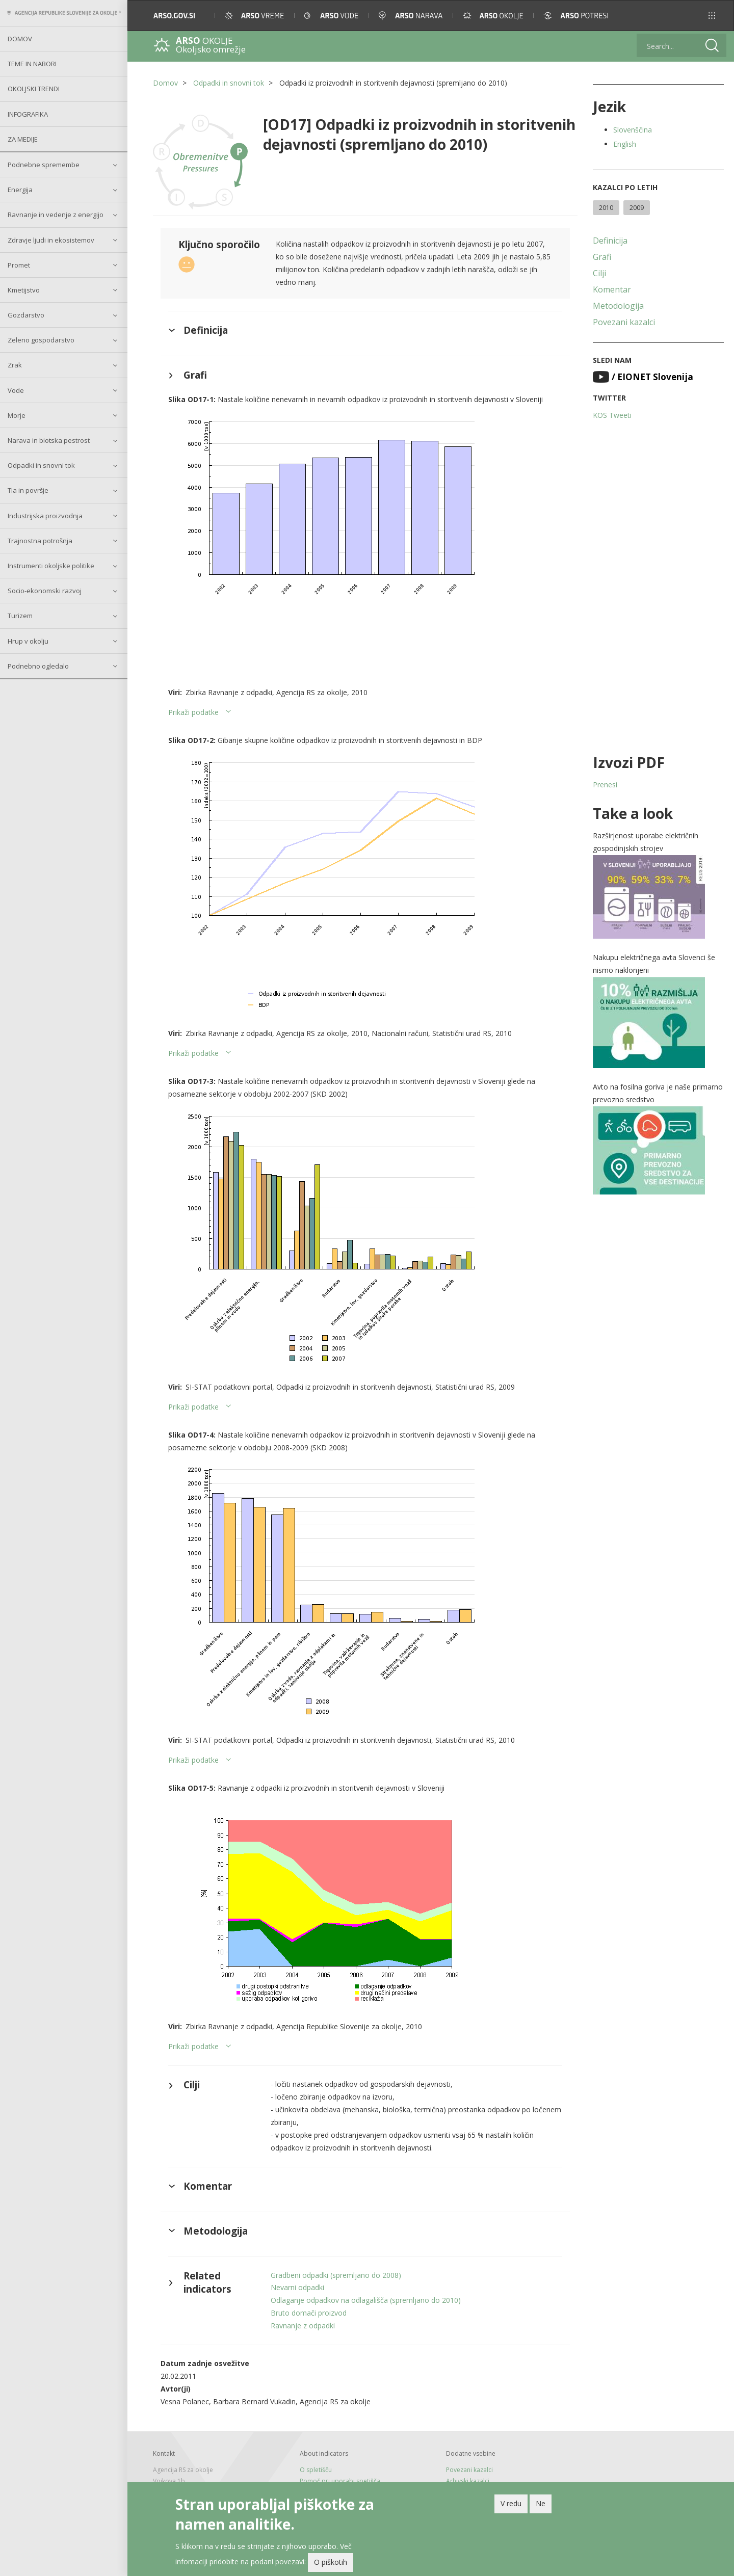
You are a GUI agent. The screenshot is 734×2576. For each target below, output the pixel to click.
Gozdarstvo (26, 315)
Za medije (23, 139)
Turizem (20, 615)
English (624, 144)
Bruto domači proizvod (309, 2313)
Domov (20, 38)
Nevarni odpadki (297, 2287)
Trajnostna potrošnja (40, 540)
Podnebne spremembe (44, 164)
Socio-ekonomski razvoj (45, 590)
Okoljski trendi (34, 88)
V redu (511, 2505)
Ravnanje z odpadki (303, 2325)
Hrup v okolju (28, 641)
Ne (540, 2505)
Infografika (28, 114)
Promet (19, 265)
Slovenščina (632, 130)
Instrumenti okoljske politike (51, 565)
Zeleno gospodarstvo (41, 339)
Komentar (612, 289)
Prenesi (605, 784)
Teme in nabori (32, 63)
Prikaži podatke (193, 712)
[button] (712, 16)
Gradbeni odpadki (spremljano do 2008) (336, 2275)
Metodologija (618, 305)
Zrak (15, 364)
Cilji (599, 273)
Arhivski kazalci (467, 2481)
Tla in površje (28, 490)
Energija (20, 189)
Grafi (602, 256)
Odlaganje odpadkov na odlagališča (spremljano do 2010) (366, 2300)
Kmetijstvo (24, 290)
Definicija (610, 240)
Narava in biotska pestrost (49, 440)
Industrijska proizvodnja (45, 515)
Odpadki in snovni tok (41, 465)
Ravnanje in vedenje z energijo (55, 214)
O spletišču (316, 2469)
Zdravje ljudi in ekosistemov (51, 240)
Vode (16, 390)
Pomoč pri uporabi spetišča (340, 2481)
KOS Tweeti (612, 415)
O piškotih (330, 2563)
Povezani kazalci (624, 322)
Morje (16, 415)
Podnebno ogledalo (38, 666)
